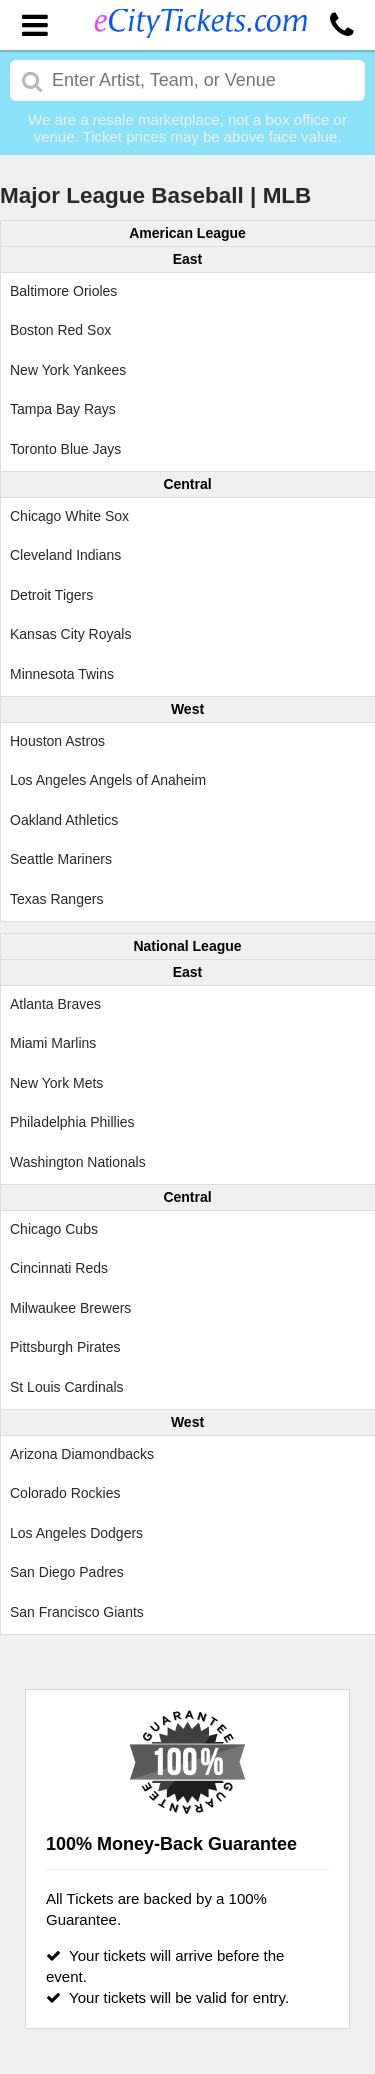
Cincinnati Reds (59, 1268)
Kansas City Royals (70, 634)
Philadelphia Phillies (72, 1122)
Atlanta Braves (55, 1004)
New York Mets (56, 1083)
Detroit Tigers (51, 595)
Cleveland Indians (65, 555)
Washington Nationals (78, 1162)
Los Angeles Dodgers (76, 1533)
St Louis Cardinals (67, 1387)
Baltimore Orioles (63, 291)
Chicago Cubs (54, 1229)
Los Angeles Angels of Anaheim (108, 780)
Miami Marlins (53, 1043)
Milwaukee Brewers (70, 1308)
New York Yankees (68, 370)
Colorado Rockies (65, 1493)
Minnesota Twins (62, 674)
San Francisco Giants (77, 1612)
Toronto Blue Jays (65, 449)
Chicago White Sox (69, 516)
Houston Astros (57, 741)
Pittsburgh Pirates (65, 1347)
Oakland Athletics (64, 820)
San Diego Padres (67, 1572)
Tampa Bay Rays (63, 409)
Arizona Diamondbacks (82, 1454)
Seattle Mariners (61, 859)
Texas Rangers (56, 899)
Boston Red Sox (60, 330)
